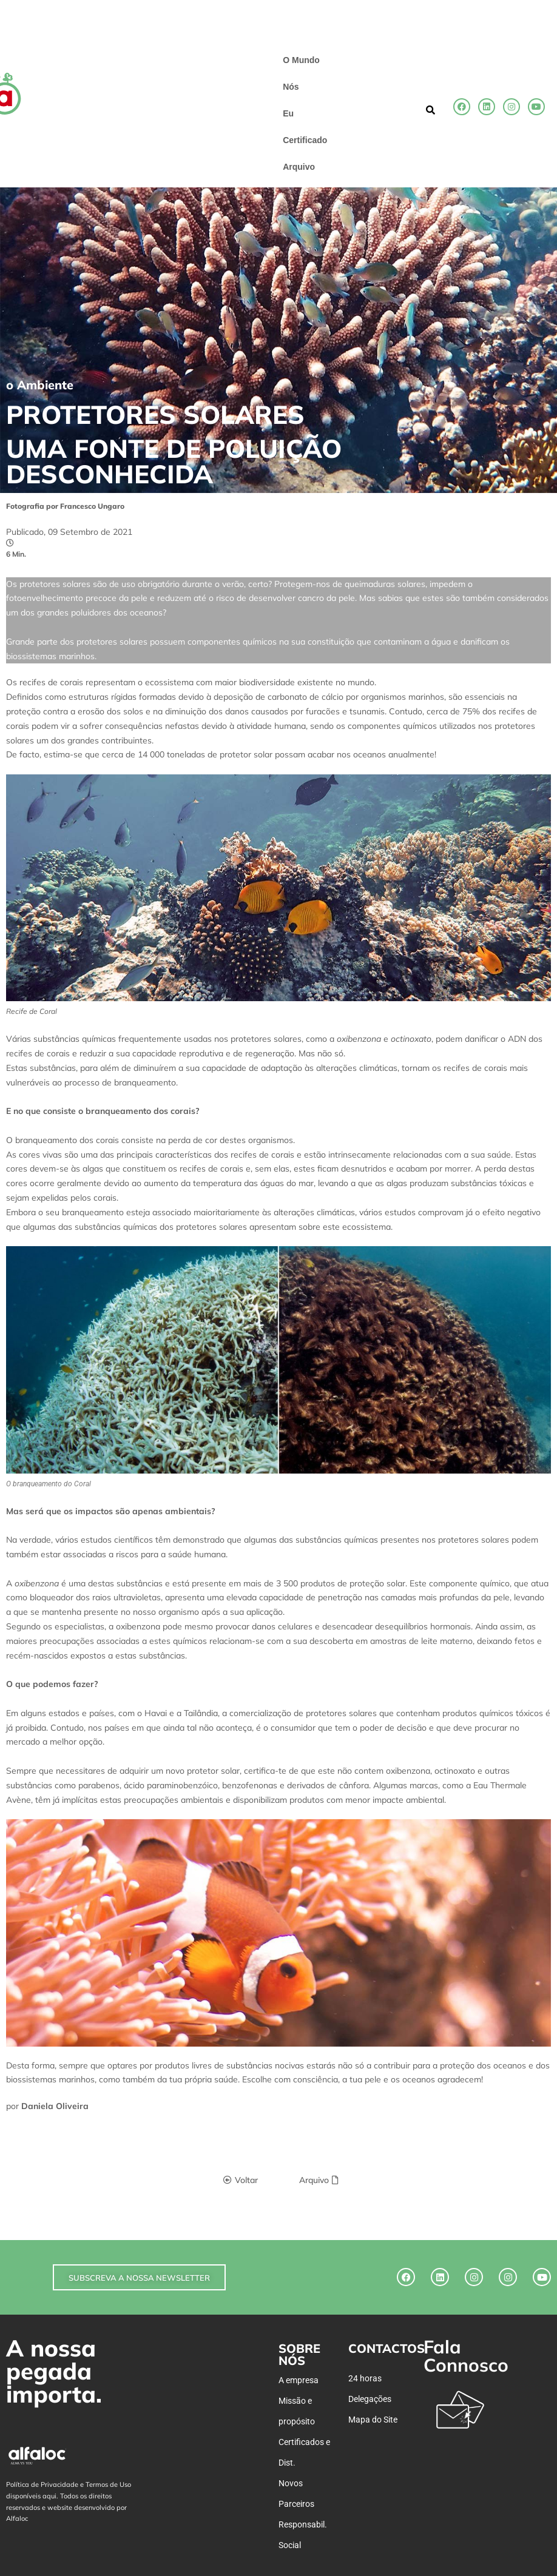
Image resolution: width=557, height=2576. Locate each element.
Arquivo (299, 167)
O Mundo (301, 60)
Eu (288, 113)
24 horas (365, 2378)
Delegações (369, 2399)
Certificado (305, 140)
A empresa (298, 2380)
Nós (291, 87)
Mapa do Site (372, 2419)
